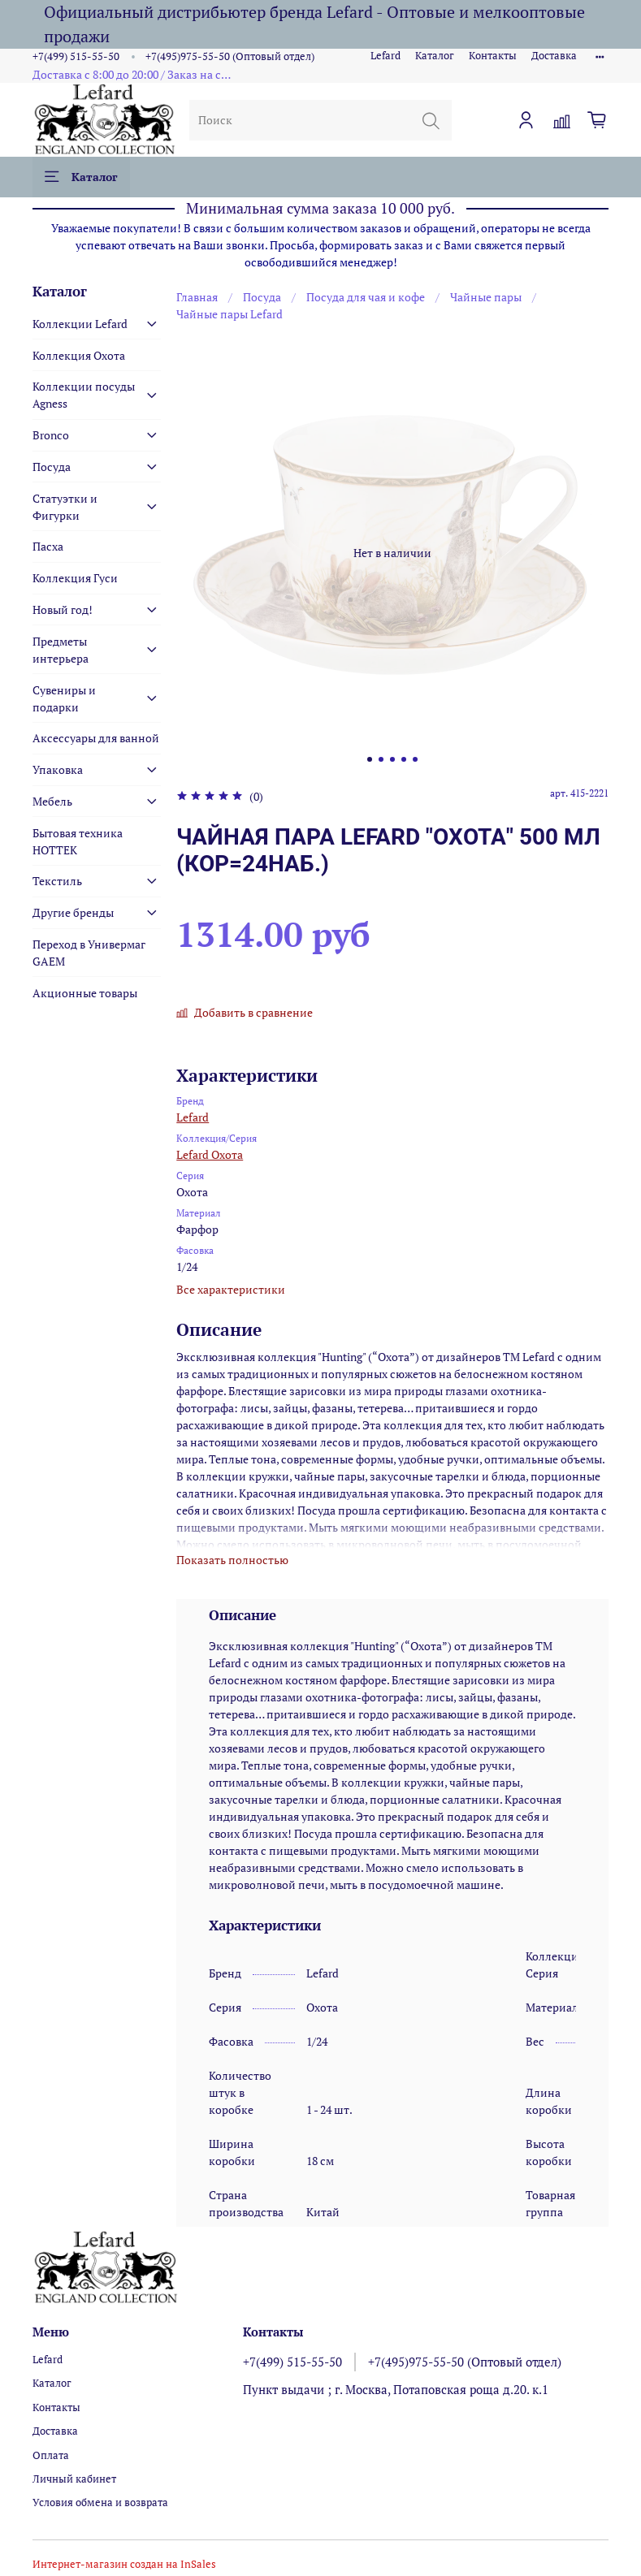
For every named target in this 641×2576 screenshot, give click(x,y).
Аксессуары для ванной (95, 738)
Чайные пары (486, 297)
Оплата (50, 2455)
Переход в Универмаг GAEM (88, 952)
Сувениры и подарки (64, 698)
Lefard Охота (209, 1154)
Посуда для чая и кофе (365, 297)
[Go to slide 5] (415, 759)
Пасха (47, 546)
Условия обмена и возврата (100, 2502)
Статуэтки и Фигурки (64, 507)
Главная (197, 297)
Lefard (385, 56)
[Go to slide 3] (392, 759)
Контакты (493, 56)
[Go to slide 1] (369, 759)
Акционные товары (84, 993)
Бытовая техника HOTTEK (77, 841)
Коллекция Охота (78, 355)
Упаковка (57, 769)
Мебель (52, 801)
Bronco (50, 435)
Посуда (262, 297)
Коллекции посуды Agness (83, 394)
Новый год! (62, 609)
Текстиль (57, 880)
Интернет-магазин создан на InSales (124, 2564)
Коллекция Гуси (75, 578)
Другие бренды (73, 912)
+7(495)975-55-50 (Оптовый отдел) (229, 56)
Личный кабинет (74, 2479)
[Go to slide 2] (381, 759)
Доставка (554, 56)
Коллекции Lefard (80, 323)
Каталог (434, 56)
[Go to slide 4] (403, 759)
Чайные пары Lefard (229, 314)
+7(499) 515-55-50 (75, 56)
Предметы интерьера (60, 649)
